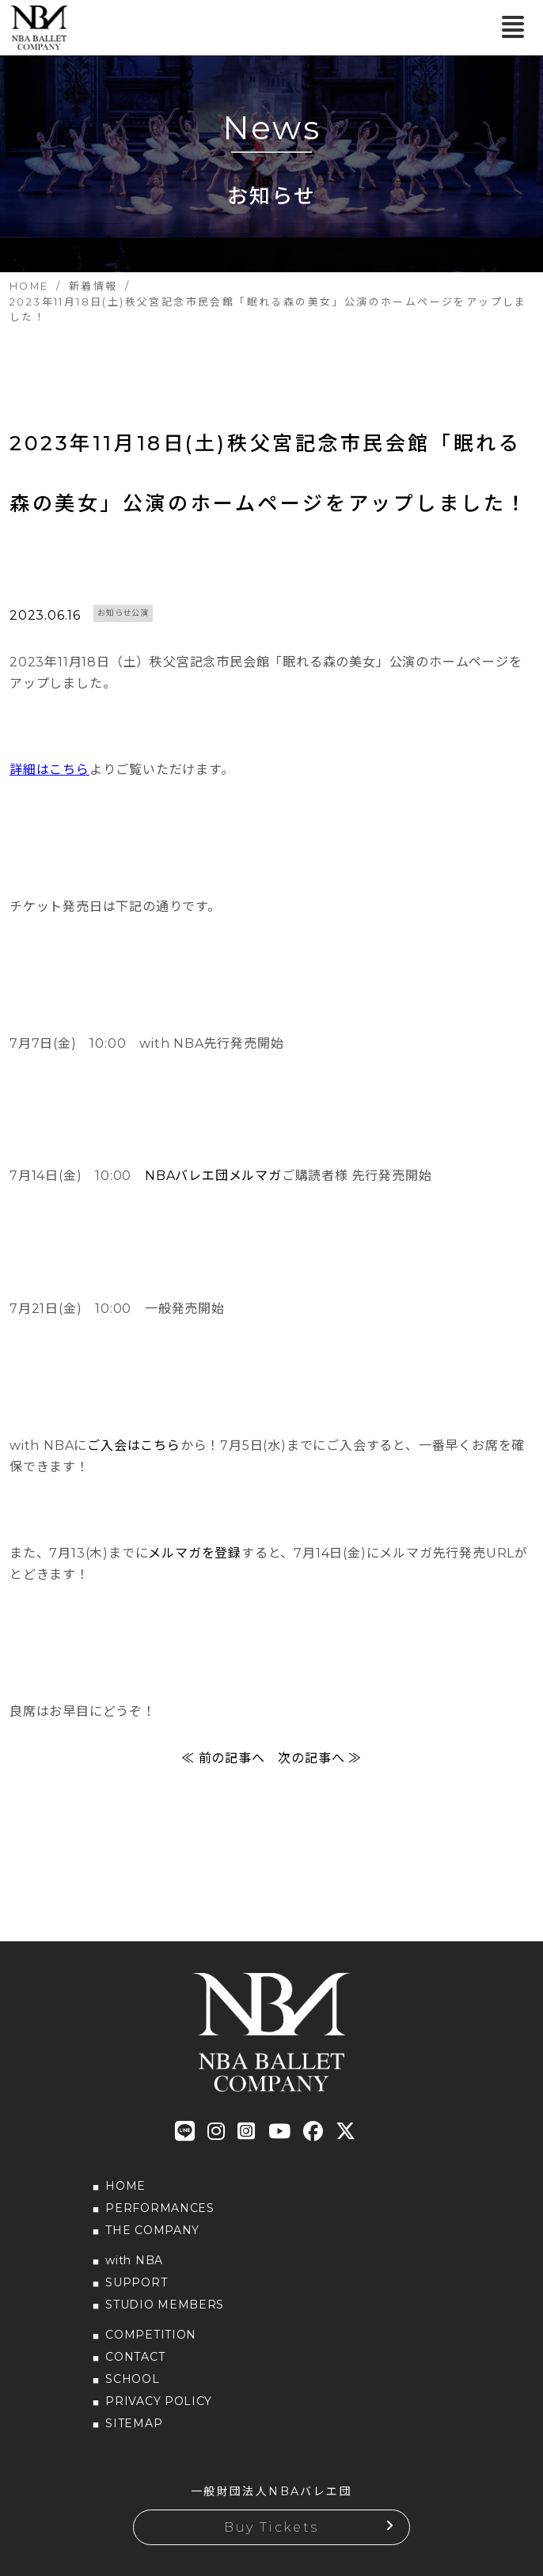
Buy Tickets (271, 2527)
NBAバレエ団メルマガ (213, 1175)
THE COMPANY (152, 2230)
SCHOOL (132, 2379)
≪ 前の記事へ (223, 1758)
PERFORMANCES (159, 2208)
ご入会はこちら (133, 1445)
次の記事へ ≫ (320, 1758)
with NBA (134, 2260)
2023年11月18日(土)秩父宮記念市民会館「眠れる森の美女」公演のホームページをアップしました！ (269, 473)
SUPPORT (136, 2282)
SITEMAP (133, 2423)
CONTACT (135, 2357)
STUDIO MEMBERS (164, 2304)
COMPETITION (150, 2335)
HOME (125, 2186)
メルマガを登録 (194, 1553)
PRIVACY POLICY (158, 2401)
